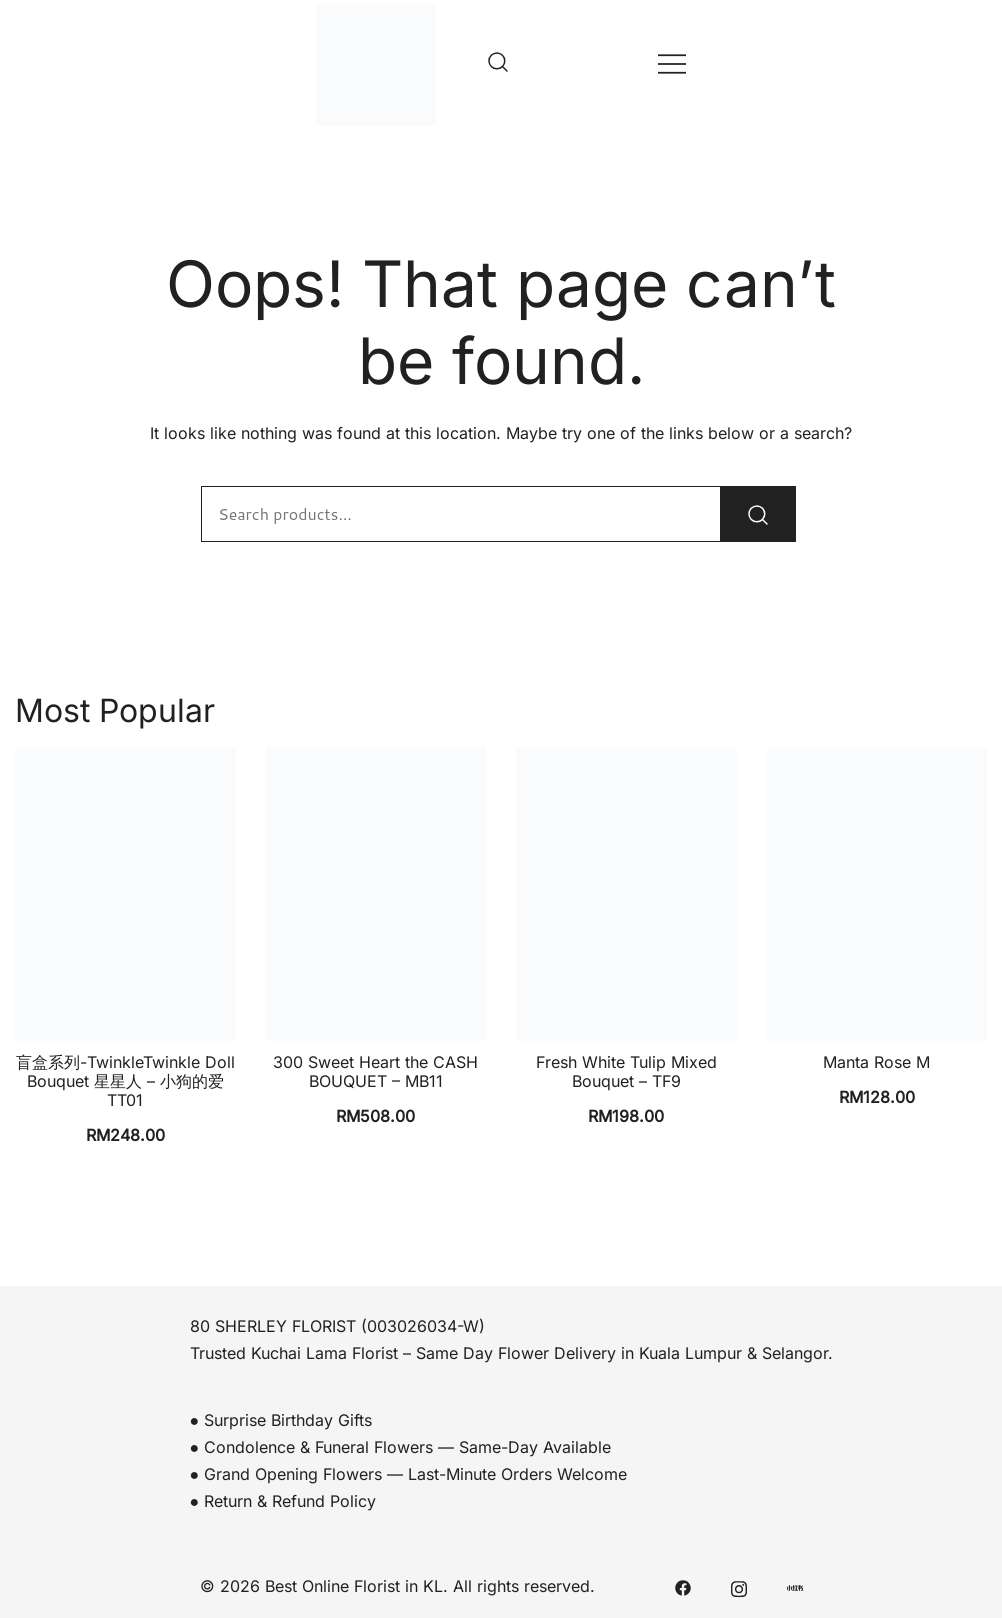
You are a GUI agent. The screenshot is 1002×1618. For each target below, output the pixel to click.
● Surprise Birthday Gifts (281, 1420)
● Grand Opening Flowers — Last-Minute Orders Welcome (409, 1474)
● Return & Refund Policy (283, 1501)
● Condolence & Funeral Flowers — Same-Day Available (401, 1447)
